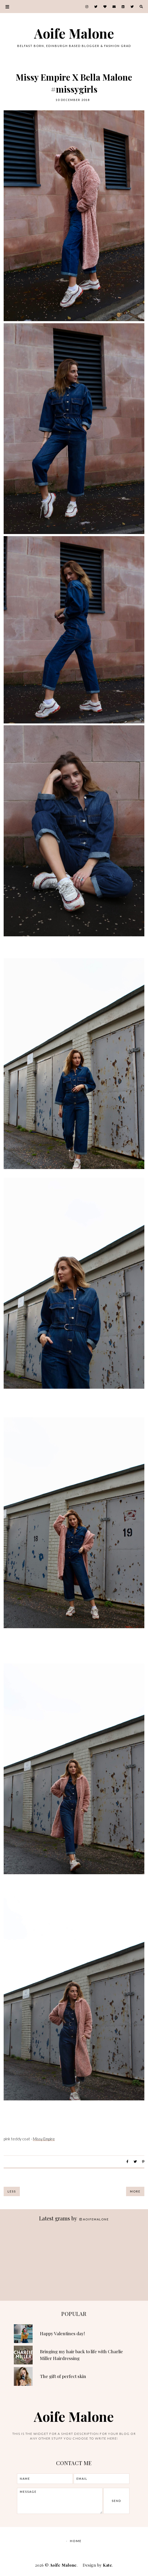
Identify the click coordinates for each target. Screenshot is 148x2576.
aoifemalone (94, 2219)
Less (12, 2191)
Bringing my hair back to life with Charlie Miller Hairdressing (81, 2355)
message (59, 2501)
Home (76, 2541)
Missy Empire (44, 2138)
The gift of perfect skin (63, 2376)
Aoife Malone (74, 33)
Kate (107, 2565)
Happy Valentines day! (62, 2333)
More (135, 2191)
